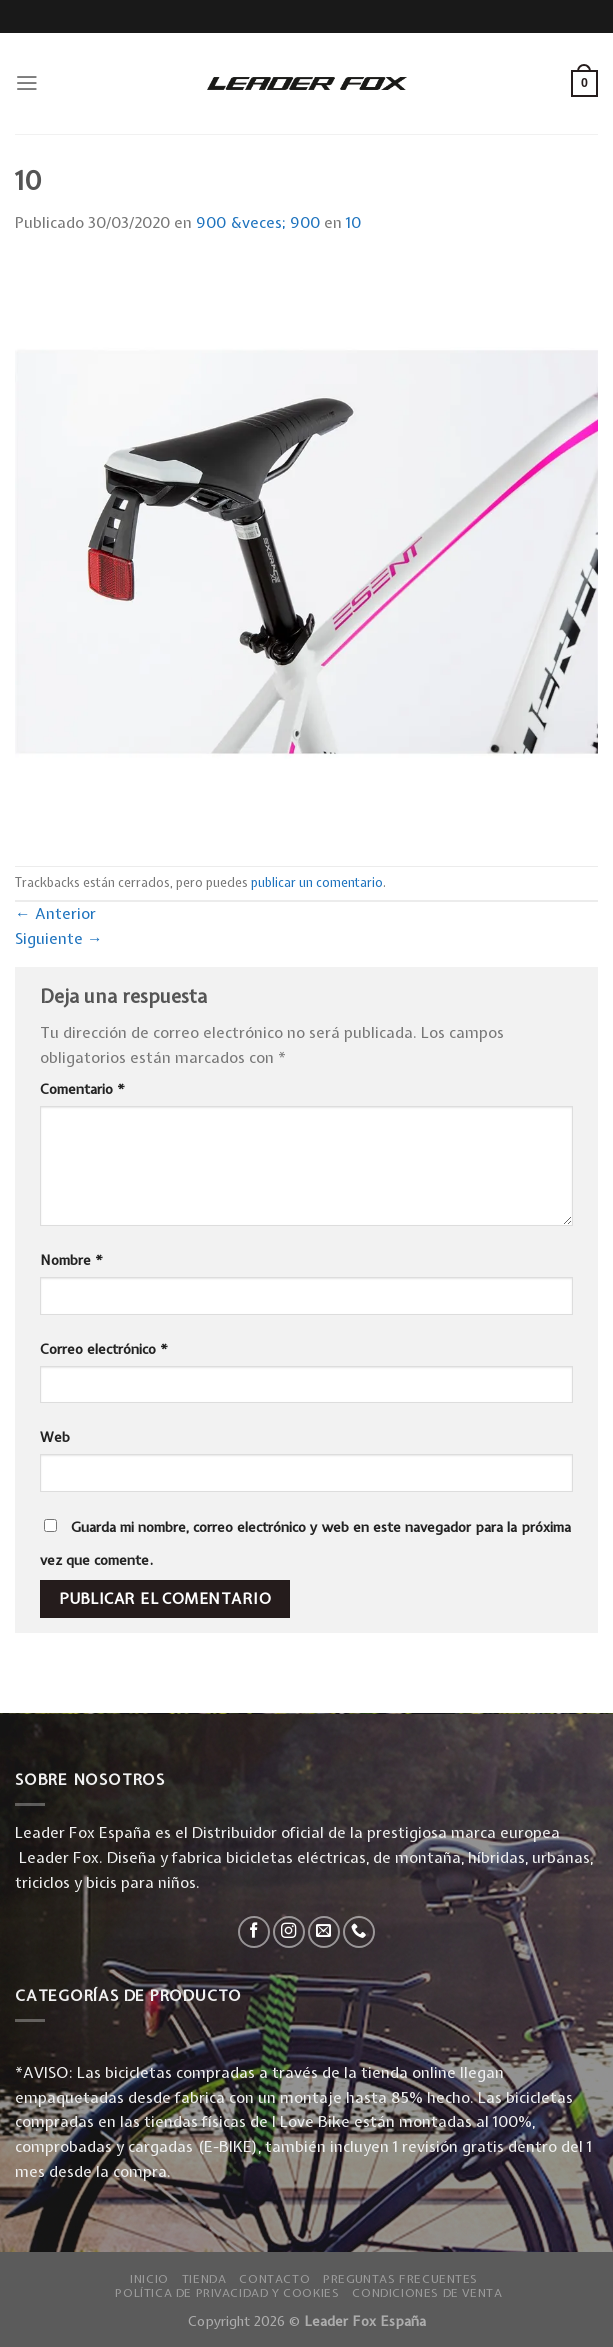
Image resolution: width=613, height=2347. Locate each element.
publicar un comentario (317, 882)
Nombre (71, 1260)
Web (55, 1437)
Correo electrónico (104, 1349)
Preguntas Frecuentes (400, 2279)
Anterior (55, 913)
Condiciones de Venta (427, 2293)
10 (353, 222)
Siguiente (59, 938)
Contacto (274, 2279)
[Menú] (27, 83)
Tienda (204, 2279)
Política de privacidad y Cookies (227, 2293)
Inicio (149, 2279)
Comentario (82, 1089)
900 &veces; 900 (258, 222)
